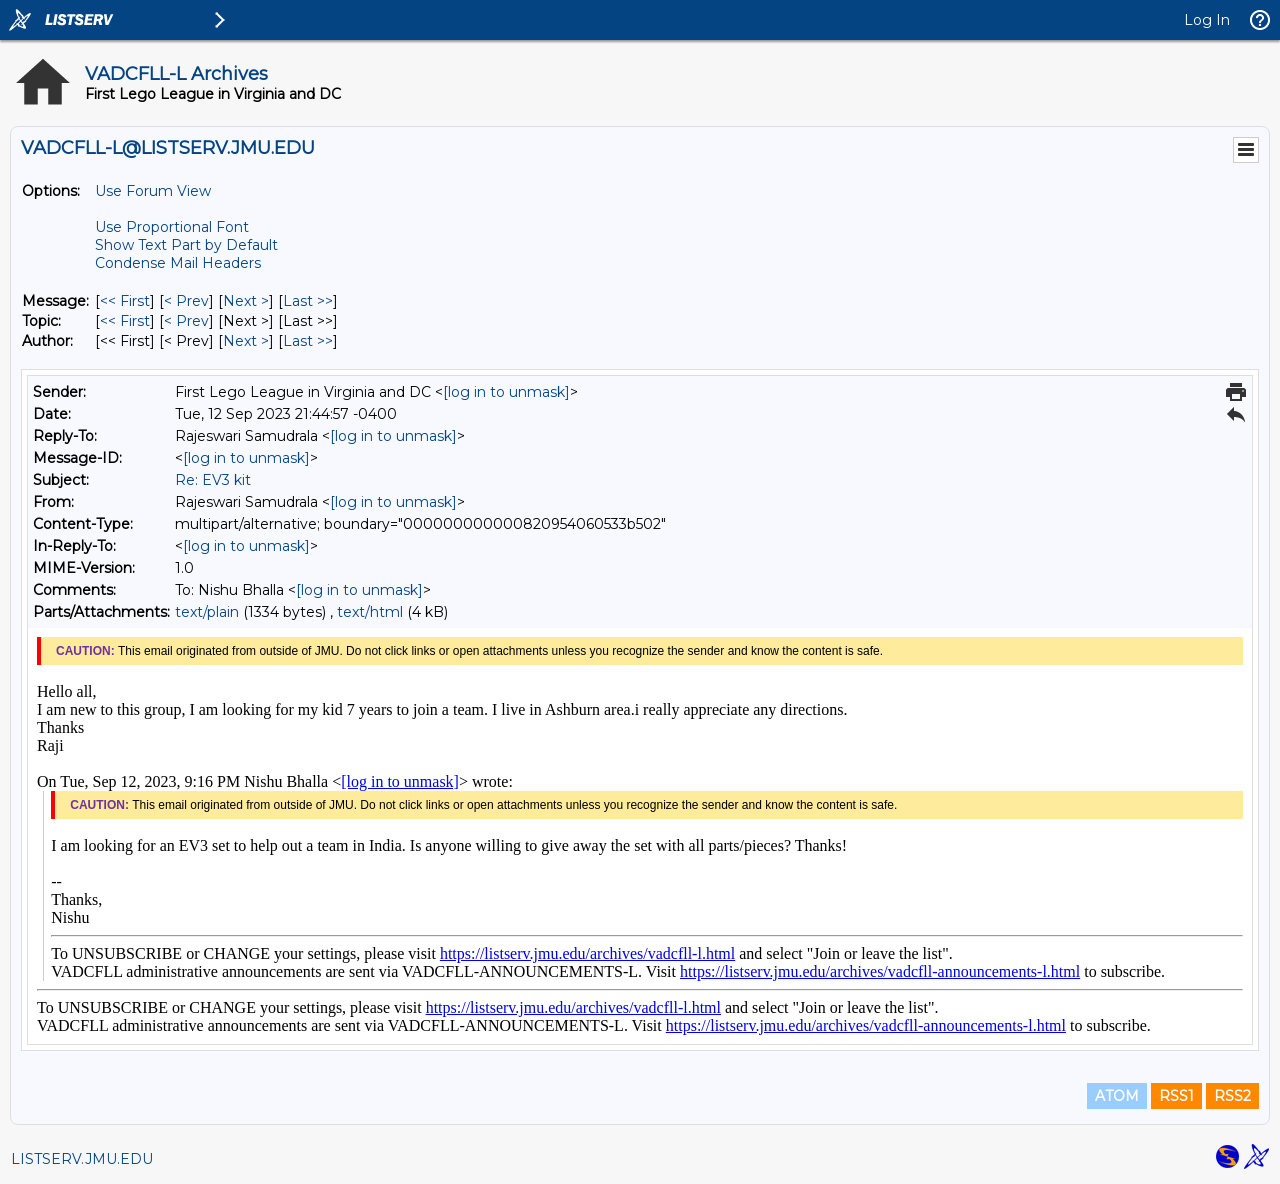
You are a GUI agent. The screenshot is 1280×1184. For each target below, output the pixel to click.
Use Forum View (153, 191)
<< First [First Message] (125, 301)
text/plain (207, 612)
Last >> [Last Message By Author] (308, 341)
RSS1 (1176, 1096)
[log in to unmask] (506, 392)
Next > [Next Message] (246, 301)
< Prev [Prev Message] (186, 301)
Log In (1207, 20)
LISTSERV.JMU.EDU (82, 1159)
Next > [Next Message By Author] (246, 341)
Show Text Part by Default (186, 245)
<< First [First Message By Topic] (125, 321)
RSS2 (1232, 1096)
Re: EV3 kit (213, 480)
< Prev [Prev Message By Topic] (186, 321)
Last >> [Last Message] (308, 301)
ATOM (1117, 1096)
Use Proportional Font (172, 227)
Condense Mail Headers (178, 263)
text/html (370, 612)
